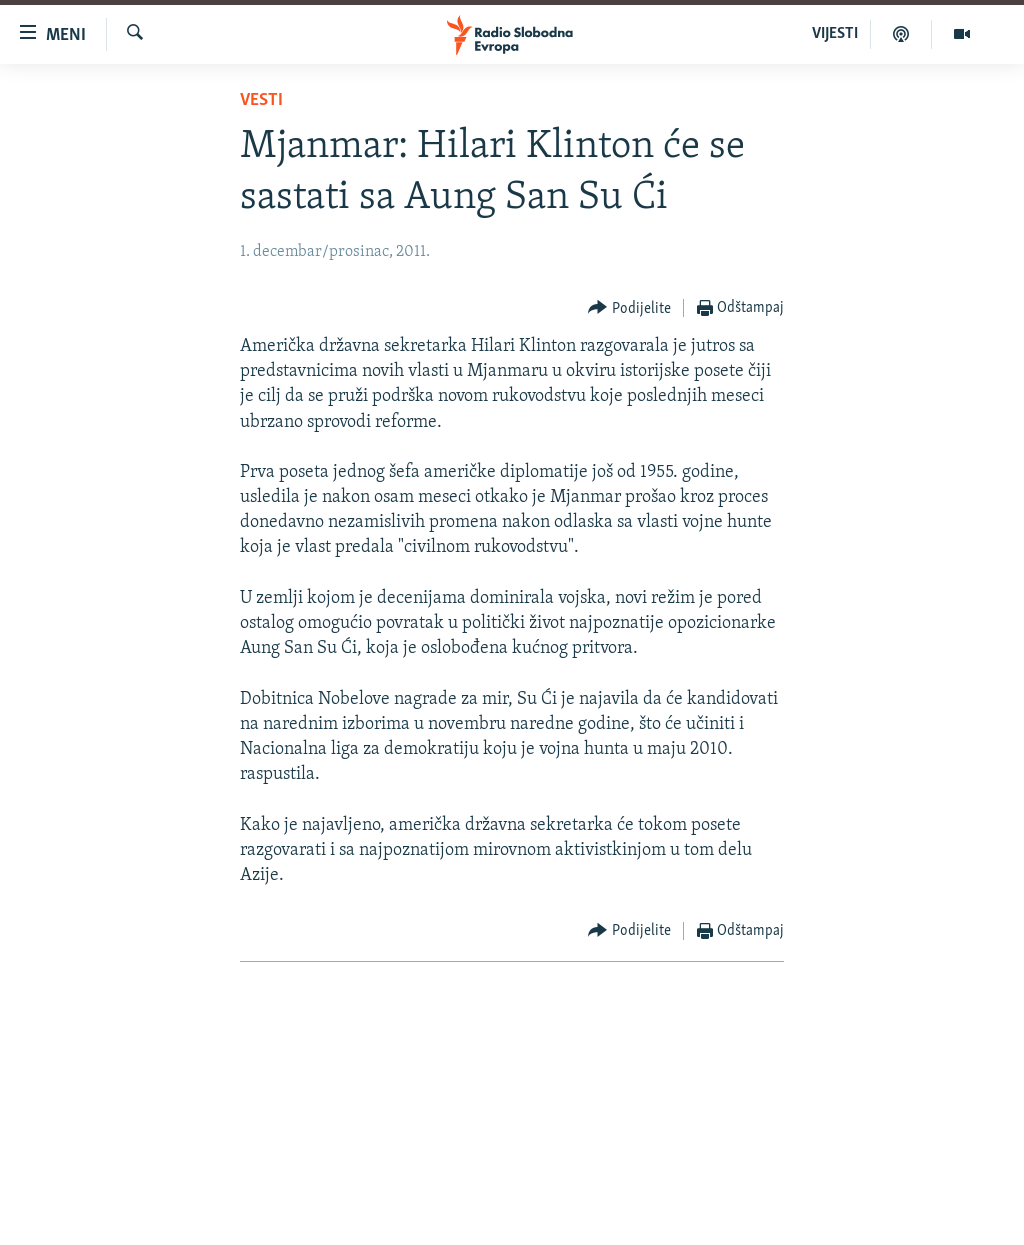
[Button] (629, 308)
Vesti (261, 100)
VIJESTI (835, 34)
